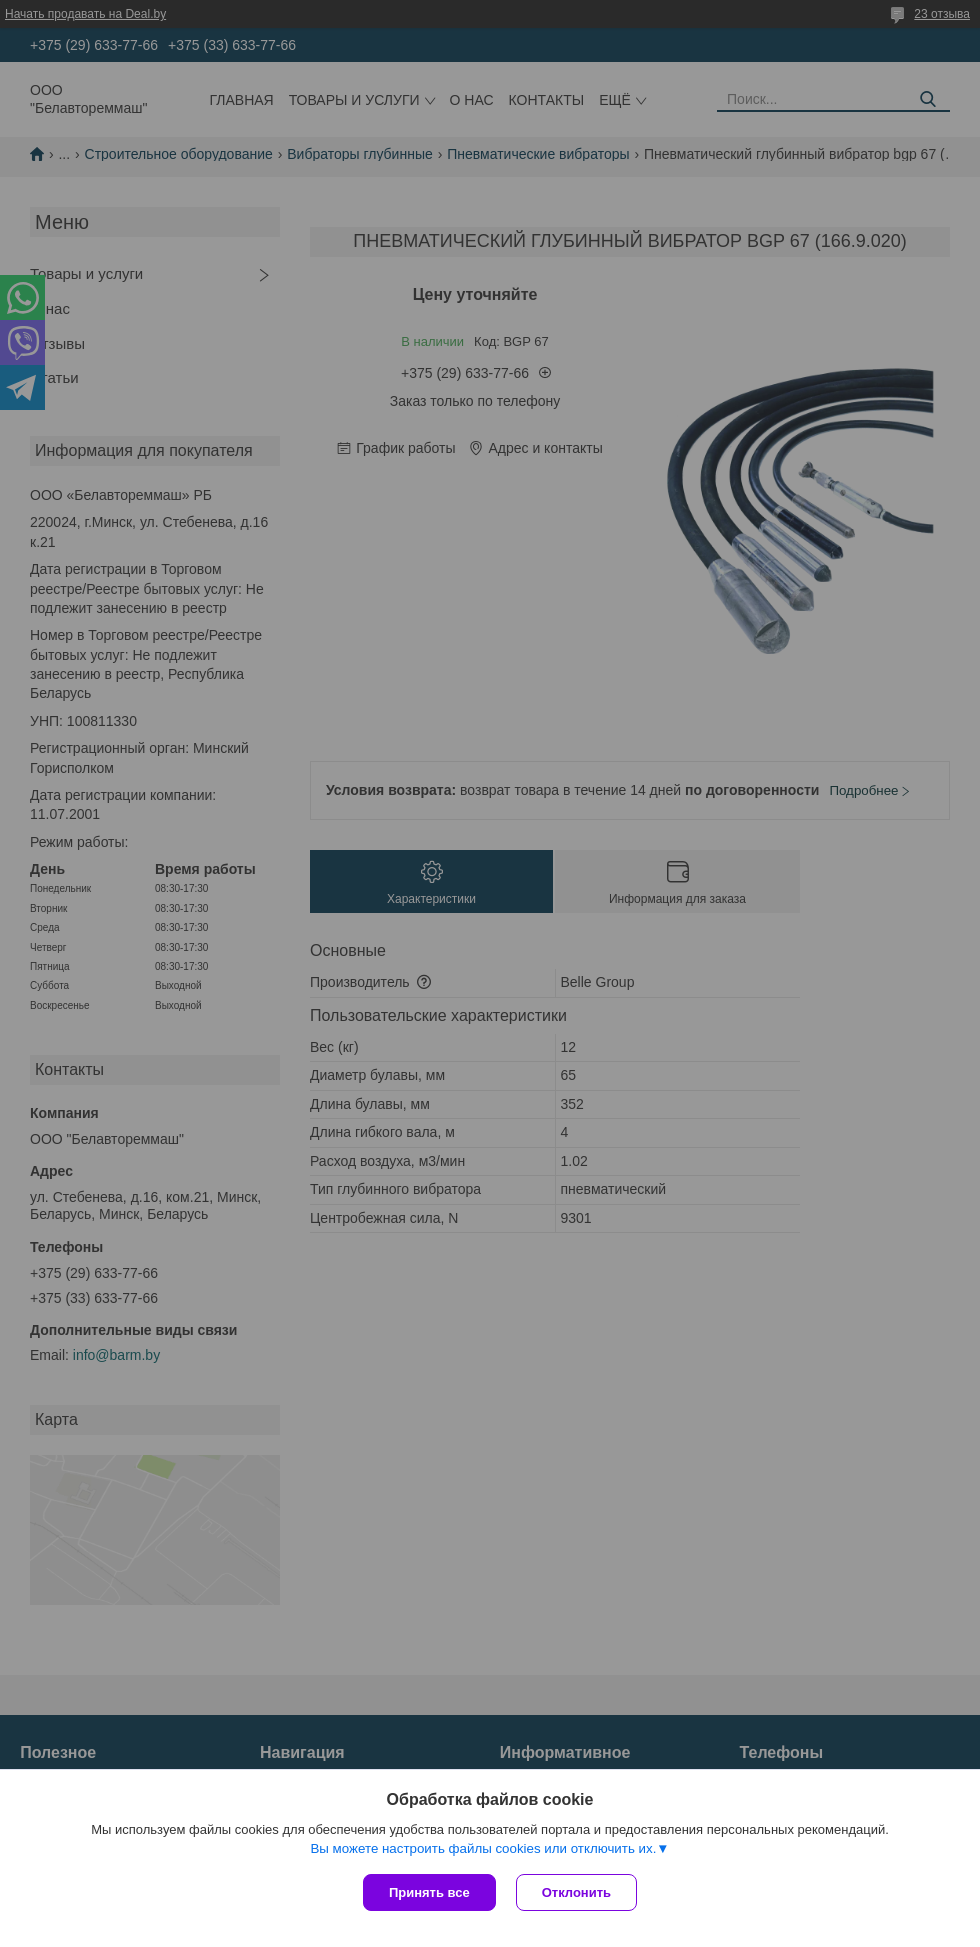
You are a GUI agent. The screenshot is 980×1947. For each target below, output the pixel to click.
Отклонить (576, 1892)
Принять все (429, 1892)
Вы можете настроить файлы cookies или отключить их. (483, 1848)
